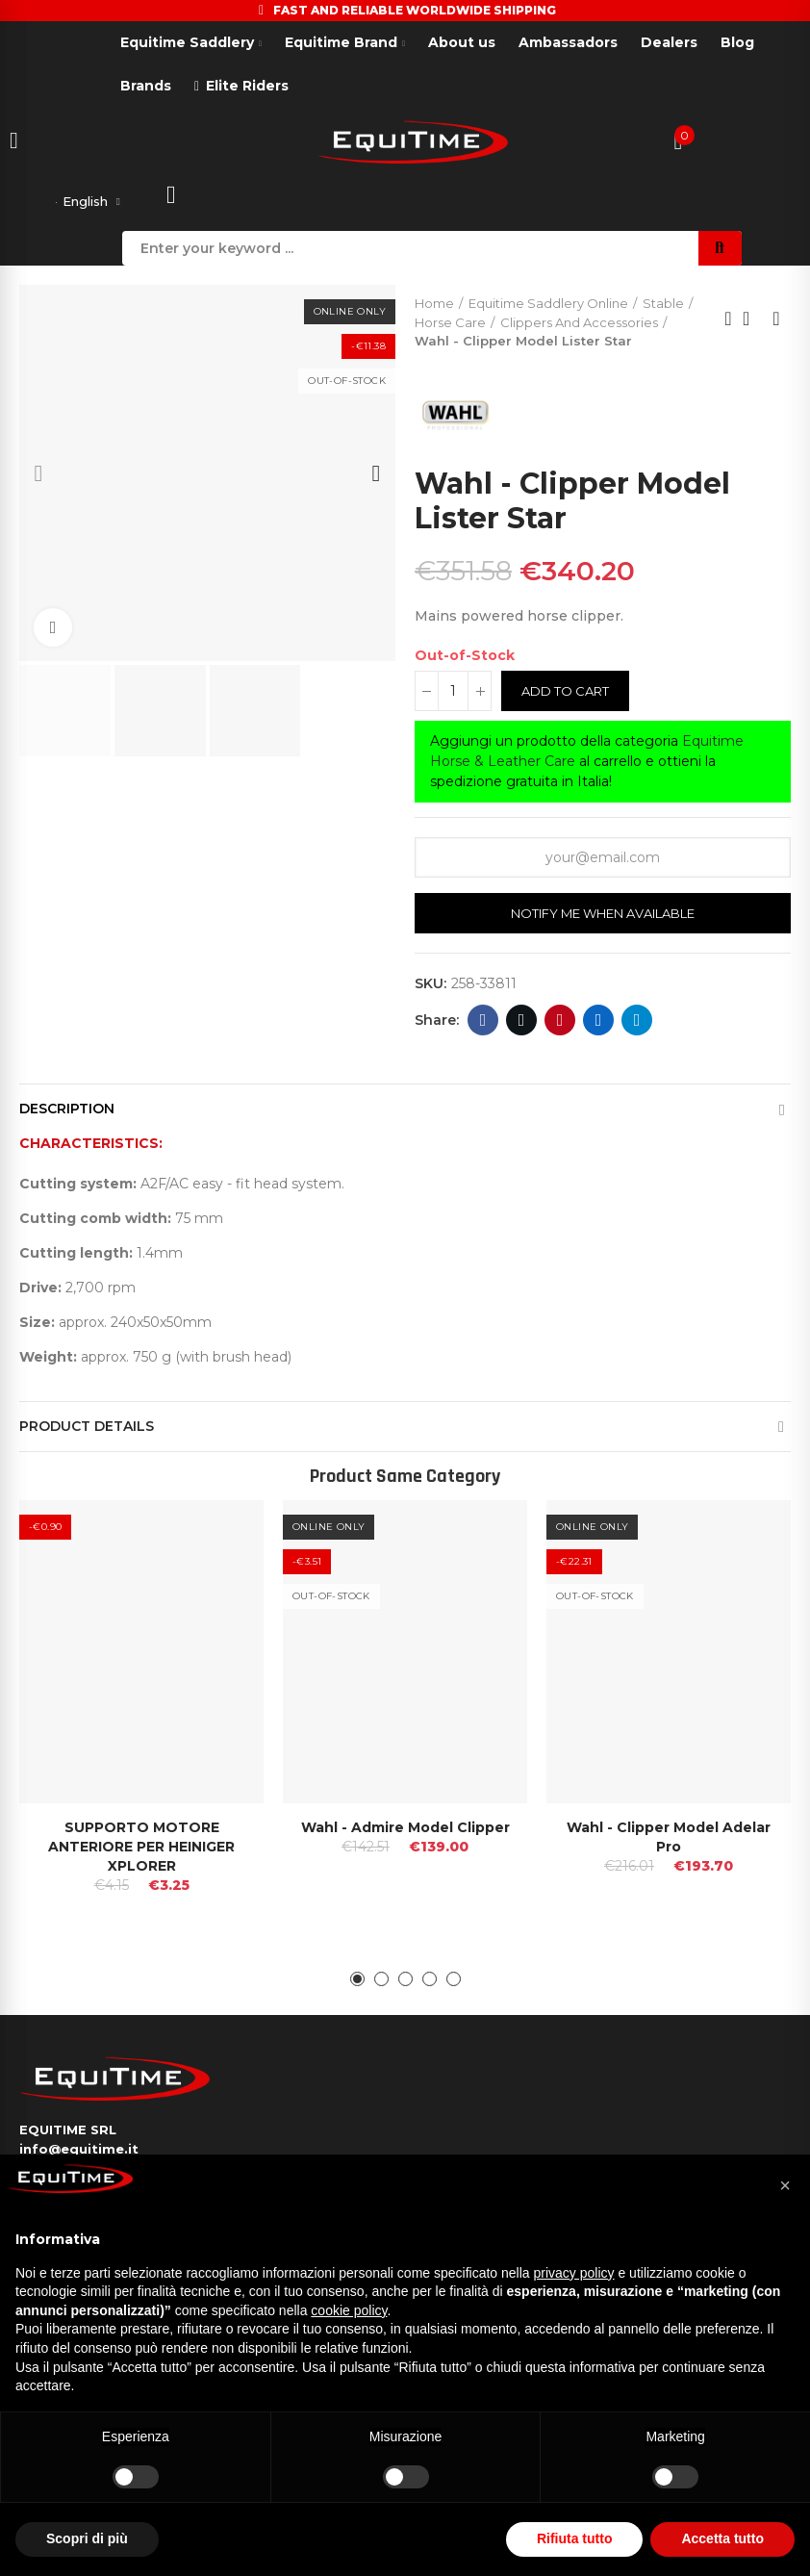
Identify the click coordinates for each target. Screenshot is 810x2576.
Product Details (86, 1430)
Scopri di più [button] (87, 2538)
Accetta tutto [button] (722, 2538)
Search (720, 252)
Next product (776, 322)
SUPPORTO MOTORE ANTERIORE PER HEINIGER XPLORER (141, 1850)
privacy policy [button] (574, 2273)
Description (66, 1112)
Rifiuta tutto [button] (575, 2538)
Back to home (752, 322)
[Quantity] (453, 695)
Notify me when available (603, 917)
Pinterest (560, 1023)
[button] (38, 477)
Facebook (483, 1023)
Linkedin (598, 1023)
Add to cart (565, 694)
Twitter (522, 1023)
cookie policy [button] (349, 2310)
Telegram (637, 1023)
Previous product (728, 322)
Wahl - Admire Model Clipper (405, 1831)
